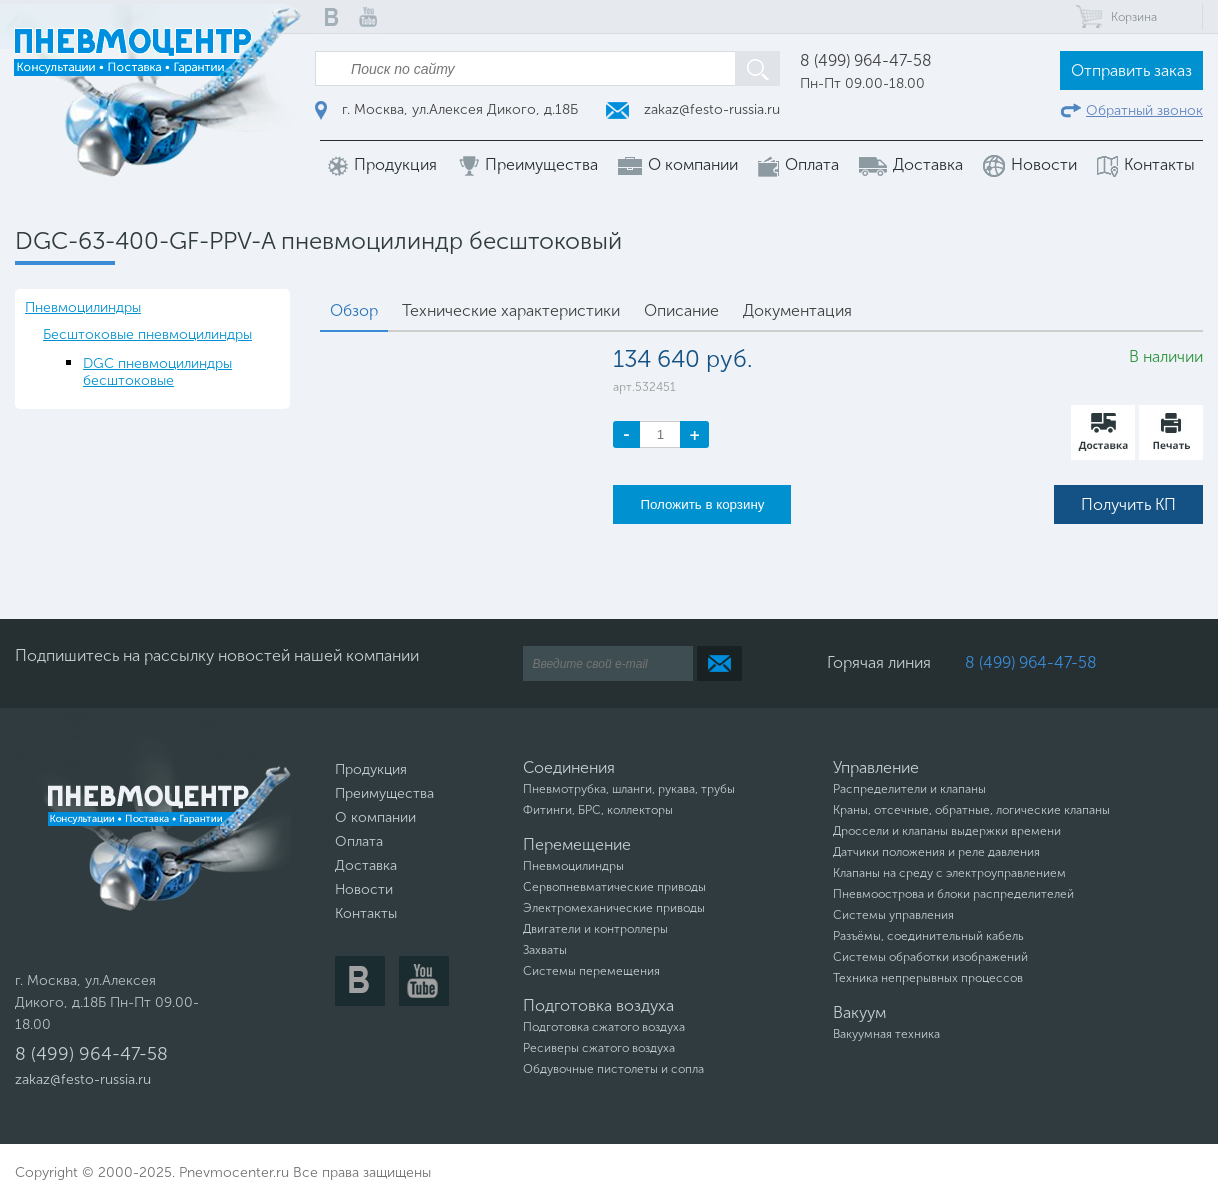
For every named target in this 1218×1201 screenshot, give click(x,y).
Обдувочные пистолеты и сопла (613, 1069)
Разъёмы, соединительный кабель (928, 936)
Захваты (545, 950)
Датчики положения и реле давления (936, 852)
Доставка (911, 165)
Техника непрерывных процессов (928, 978)
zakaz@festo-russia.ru (693, 109)
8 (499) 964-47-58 (866, 60)
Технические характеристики (511, 310)
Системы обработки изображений (930, 957)
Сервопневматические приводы (614, 887)
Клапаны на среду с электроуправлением (949, 873)
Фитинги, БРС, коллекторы (598, 810)
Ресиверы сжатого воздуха (599, 1048)
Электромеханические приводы (614, 908)
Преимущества (527, 165)
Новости (1030, 166)
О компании (678, 165)
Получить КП (1128, 504)
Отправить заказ (1131, 70)
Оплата (798, 165)
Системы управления (893, 915)
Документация (797, 310)
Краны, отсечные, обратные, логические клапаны (971, 810)
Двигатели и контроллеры (595, 929)
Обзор (354, 310)
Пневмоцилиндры (83, 307)
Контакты (1146, 165)
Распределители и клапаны (909, 789)
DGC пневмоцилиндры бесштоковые (157, 372)
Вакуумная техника (886, 1034)
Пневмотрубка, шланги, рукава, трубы (629, 789)
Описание (681, 310)
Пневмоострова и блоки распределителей (953, 894)
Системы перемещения (591, 971)
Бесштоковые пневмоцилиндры (147, 334)
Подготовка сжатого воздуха (604, 1027)
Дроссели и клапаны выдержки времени (947, 831)
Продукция (382, 165)
